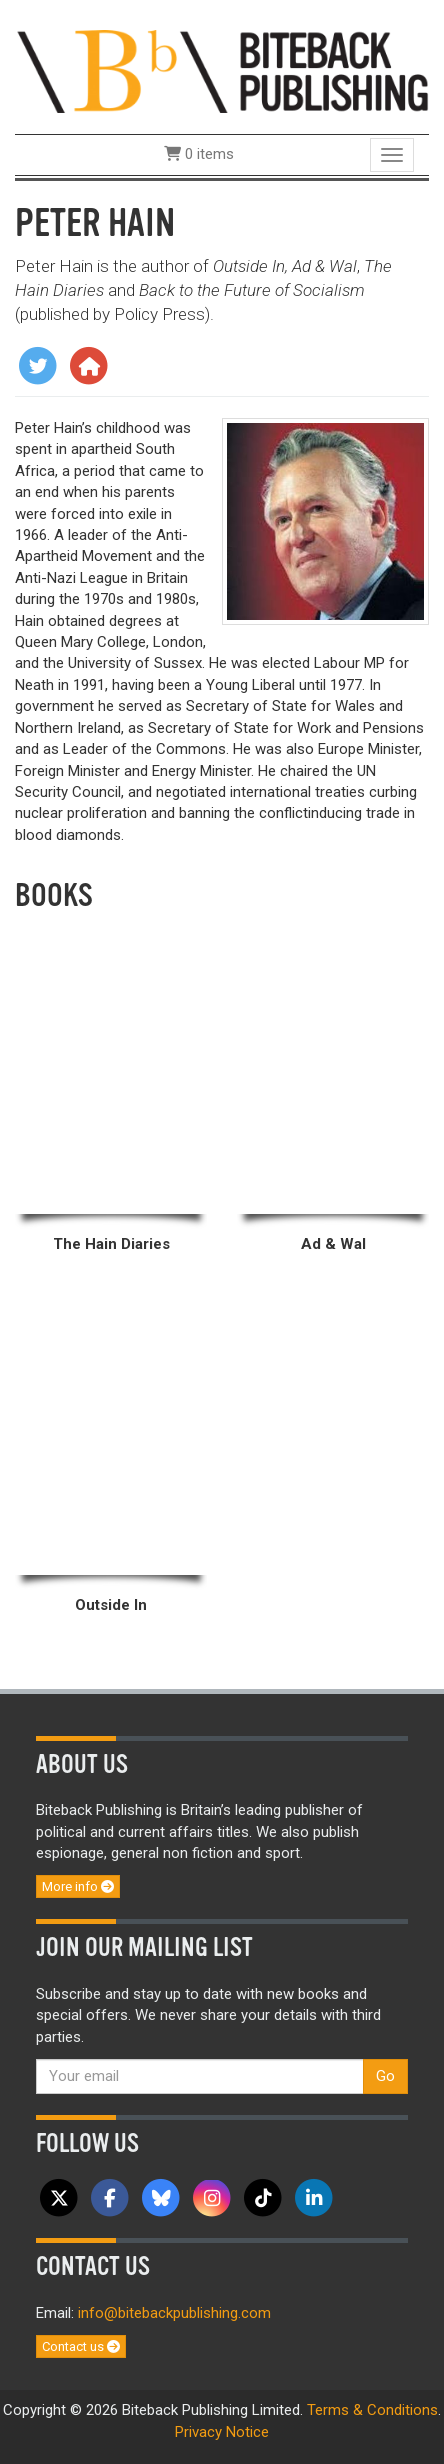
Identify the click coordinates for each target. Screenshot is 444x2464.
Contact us (81, 2346)
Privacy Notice (222, 2432)
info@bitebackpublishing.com (174, 2313)
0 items (199, 154)
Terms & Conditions (372, 2410)
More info (78, 1886)
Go (385, 2076)
